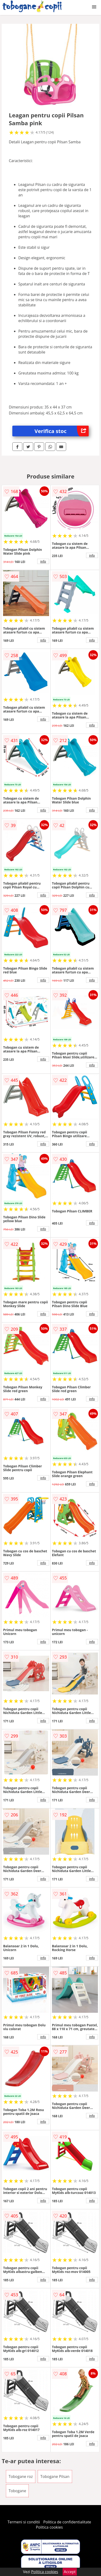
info (43, 561)
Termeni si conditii (24, 2522)
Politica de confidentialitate (67, 2522)
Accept (70, 2571)
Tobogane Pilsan (54, 2476)
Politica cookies (49, 2527)
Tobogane (17, 2490)
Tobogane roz (21, 2476)
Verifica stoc (62, 431)
